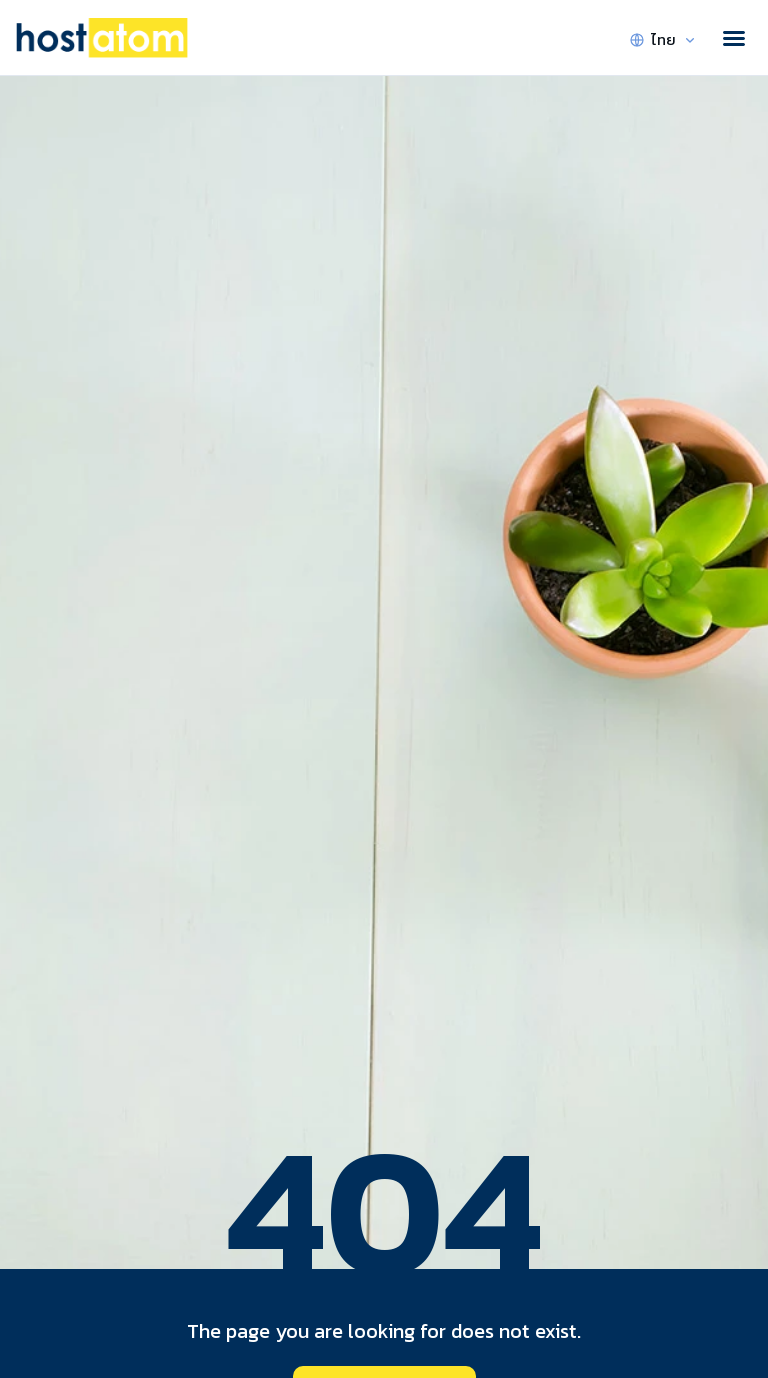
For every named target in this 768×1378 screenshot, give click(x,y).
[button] (734, 38)
